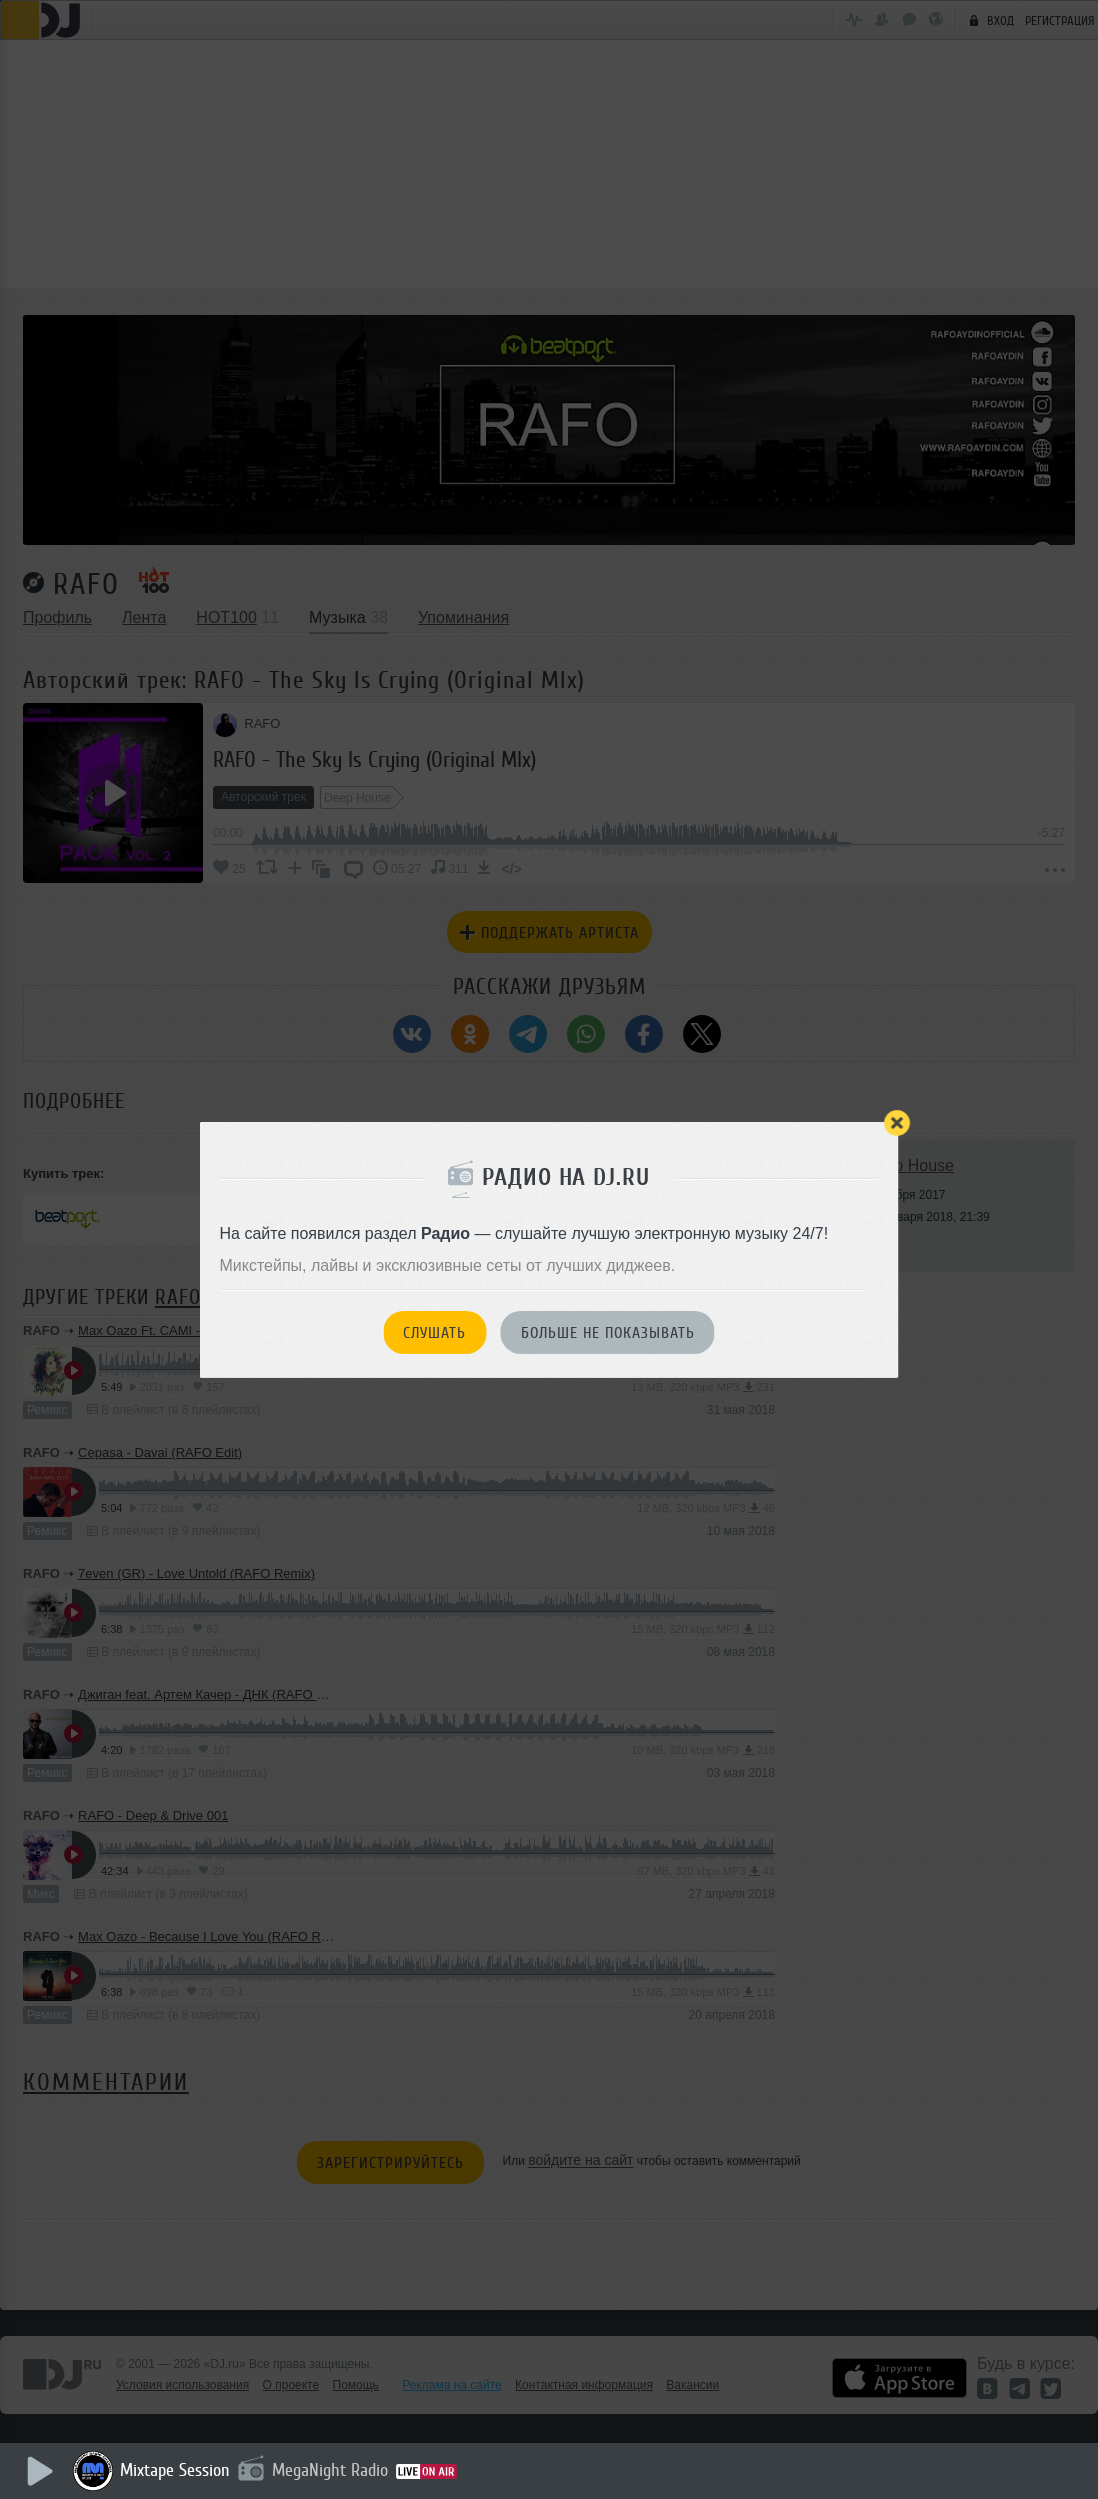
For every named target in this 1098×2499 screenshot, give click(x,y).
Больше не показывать (608, 1333)
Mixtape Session (177, 2470)
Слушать (434, 1333)
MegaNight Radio (332, 2470)
